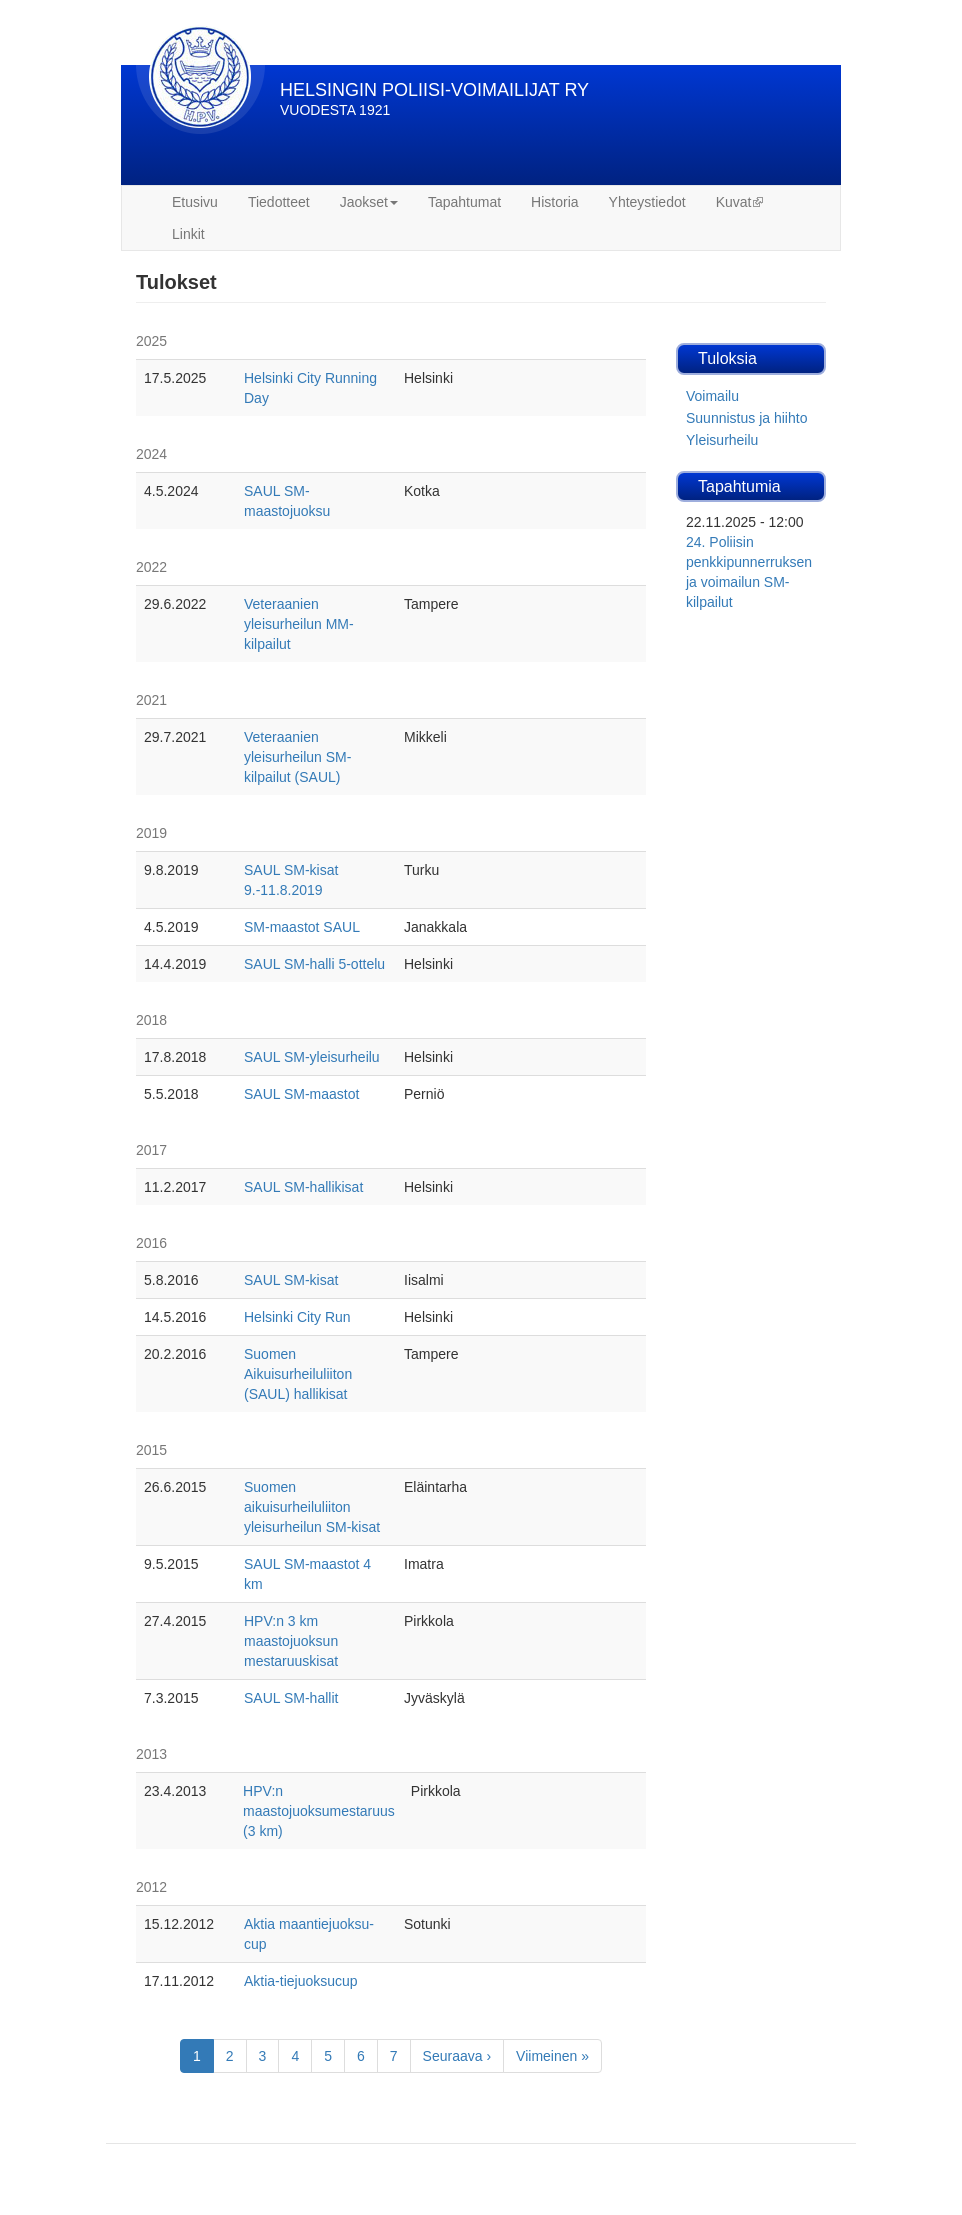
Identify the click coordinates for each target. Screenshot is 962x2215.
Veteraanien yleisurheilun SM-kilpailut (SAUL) (297, 757)
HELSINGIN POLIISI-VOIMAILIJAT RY (434, 90)
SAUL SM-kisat (291, 1280)
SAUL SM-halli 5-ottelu (314, 964)
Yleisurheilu (722, 440)
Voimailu (712, 396)
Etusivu (195, 202)
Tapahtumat (464, 202)
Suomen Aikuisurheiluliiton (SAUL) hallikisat (298, 1374)
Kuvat (740, 202)
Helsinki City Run (297, 1317)
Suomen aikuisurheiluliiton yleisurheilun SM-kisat (312, 1507)
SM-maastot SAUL (302, 927)
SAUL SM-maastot (301, 1094)
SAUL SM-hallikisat (303, 1187)
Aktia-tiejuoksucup (301, 1981)
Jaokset (369, 202)
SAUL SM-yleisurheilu (312, 1057)
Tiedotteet (279, 202)
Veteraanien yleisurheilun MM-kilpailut (299, 624)
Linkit (188, 234)
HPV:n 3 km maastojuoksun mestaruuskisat (291, 1641)
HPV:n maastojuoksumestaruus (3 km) (319, 1811)
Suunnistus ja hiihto (746, 418)
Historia (554, 202)
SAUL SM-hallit (291, 1698)
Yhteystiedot (647, 202)
